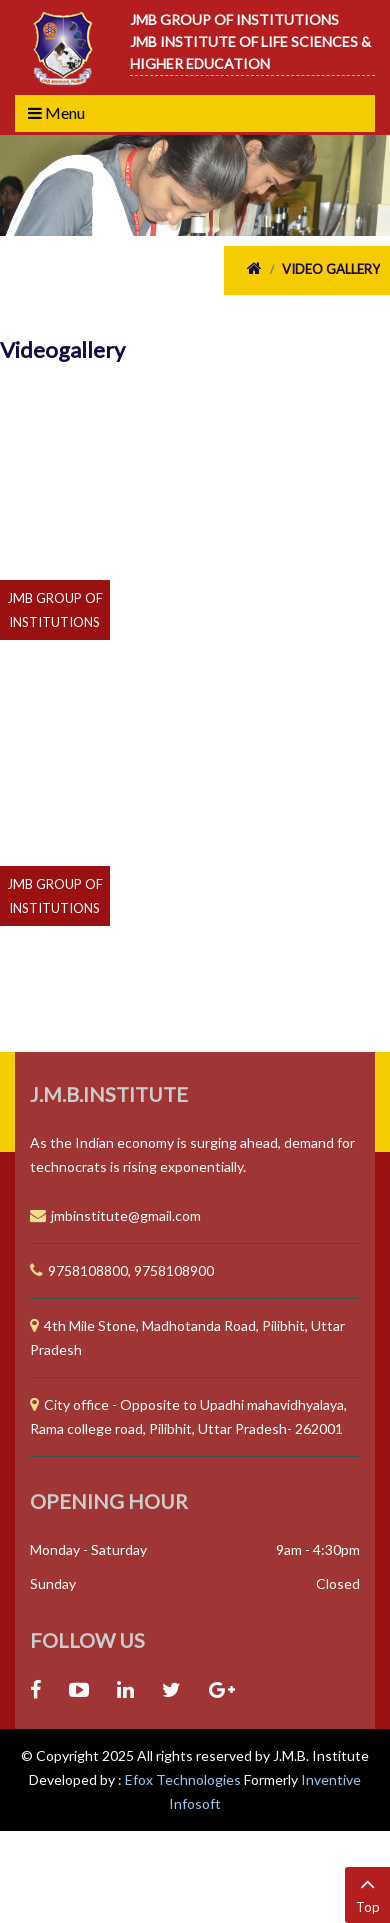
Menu (56, 112)
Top (367, 1893)
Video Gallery (331, 269)
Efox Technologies (184, 1779)
